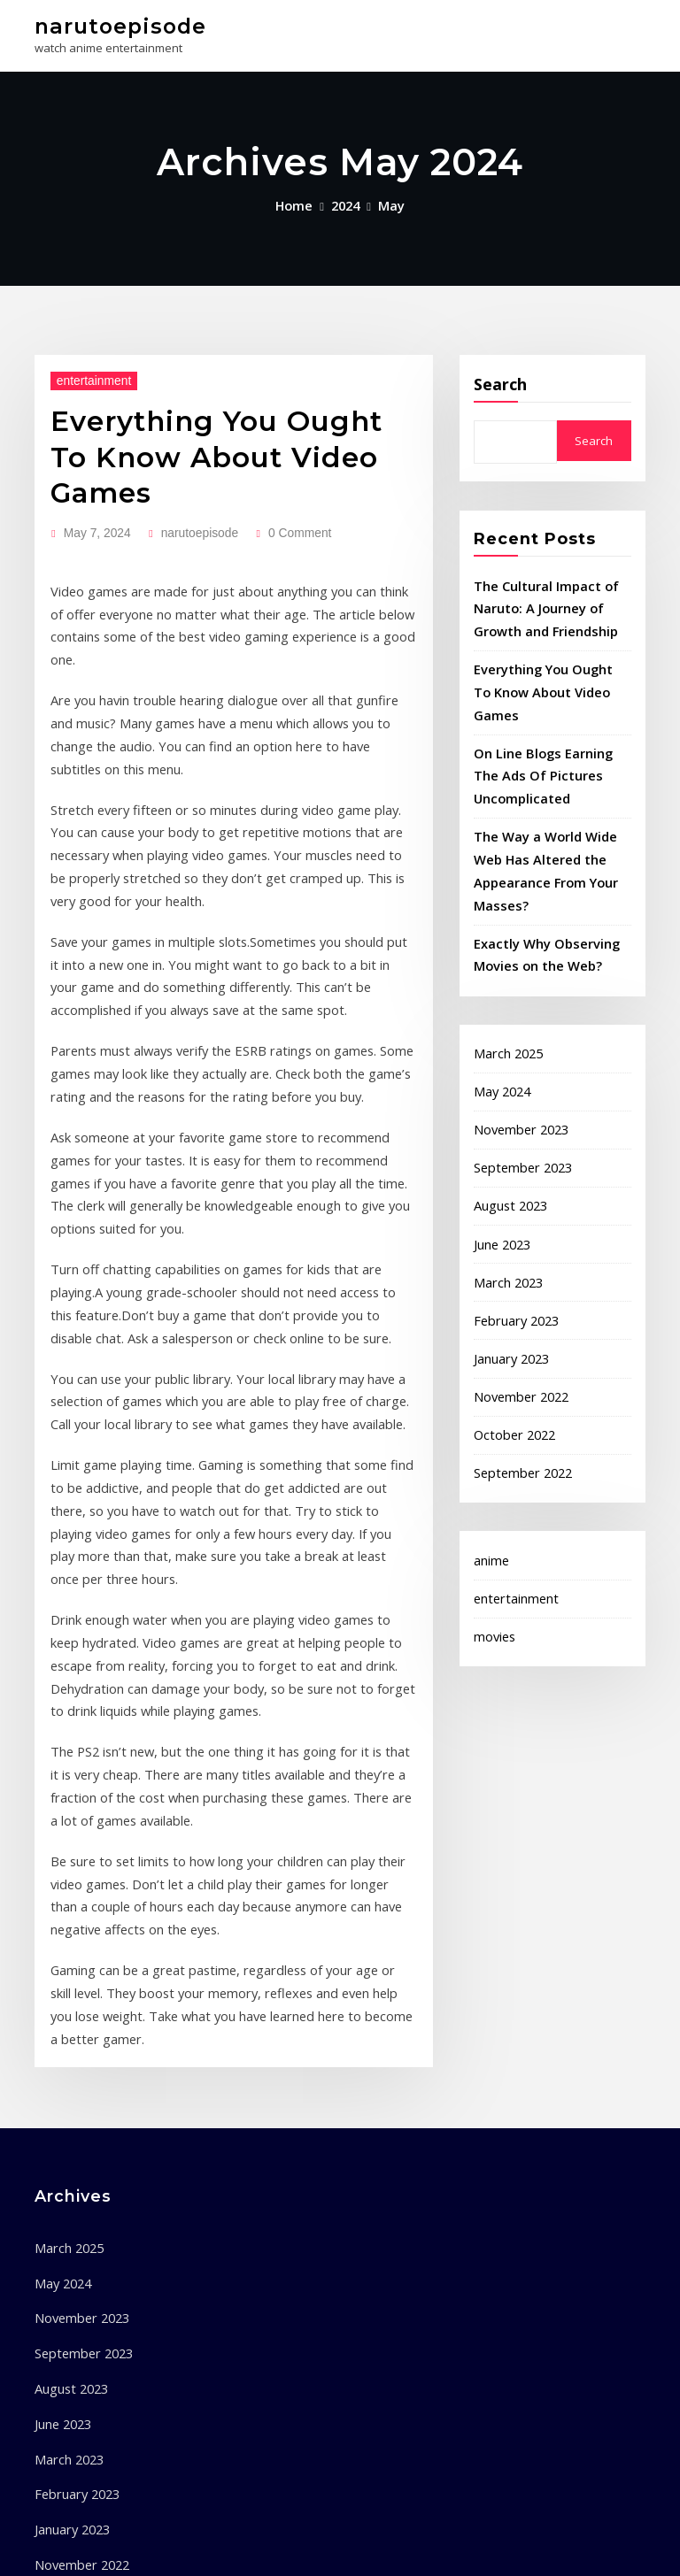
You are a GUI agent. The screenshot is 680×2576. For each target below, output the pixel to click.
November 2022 (516, 1303)
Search (500, 378)
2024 (345, 201)
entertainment (87, 373)
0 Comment (277, 479)
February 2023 (512, 1233)
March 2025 (504, 985)
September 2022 (517, 1374)
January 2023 (508, 1268)
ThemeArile (521, 2546)
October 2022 (509, 1339)
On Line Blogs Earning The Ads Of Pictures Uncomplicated (548, 729)
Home (297, 201)
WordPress (322, 2546)
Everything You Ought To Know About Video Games (224, 427)
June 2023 (499, 1162)
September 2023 (517, 1091)
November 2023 (516, 1056)
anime (490, 1459)
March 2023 (504, 1197)
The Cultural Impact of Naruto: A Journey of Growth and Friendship (539, 598)
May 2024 (499, 1020)
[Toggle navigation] (621, 32)
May (388, 201)
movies (493, 1530)
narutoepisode (112, 24)
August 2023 (506, 1126)
